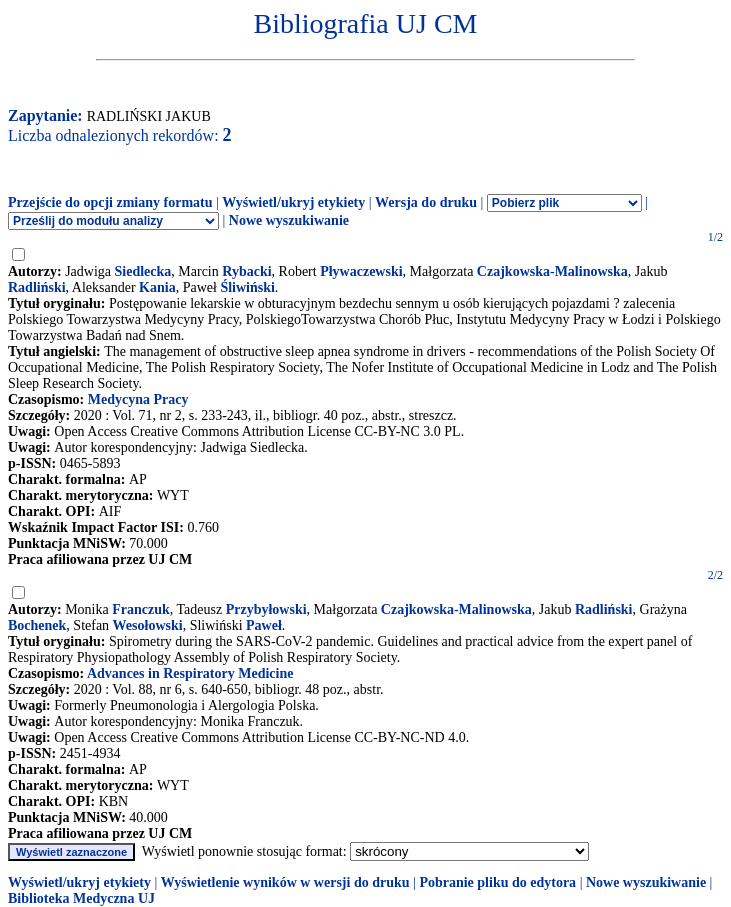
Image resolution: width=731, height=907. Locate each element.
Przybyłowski (266, 609)
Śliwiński (247, 287)
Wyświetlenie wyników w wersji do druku (285, 882)
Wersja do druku (426, 202)
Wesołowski (148, 625)
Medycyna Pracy (138, 399)
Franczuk (141, 609)
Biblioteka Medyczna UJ (81, 898)
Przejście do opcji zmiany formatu (110, 202)
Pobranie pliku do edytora (497, 882)
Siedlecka (143, 271)
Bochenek (37, 625)
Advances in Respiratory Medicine (190, 673)
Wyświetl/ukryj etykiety (293, 202)
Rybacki (246, 271)
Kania (157, 287)
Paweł (264, 625)
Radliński (37, 287)
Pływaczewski (361, 271)
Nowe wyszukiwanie (289, 220)
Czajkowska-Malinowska (552, 271)
